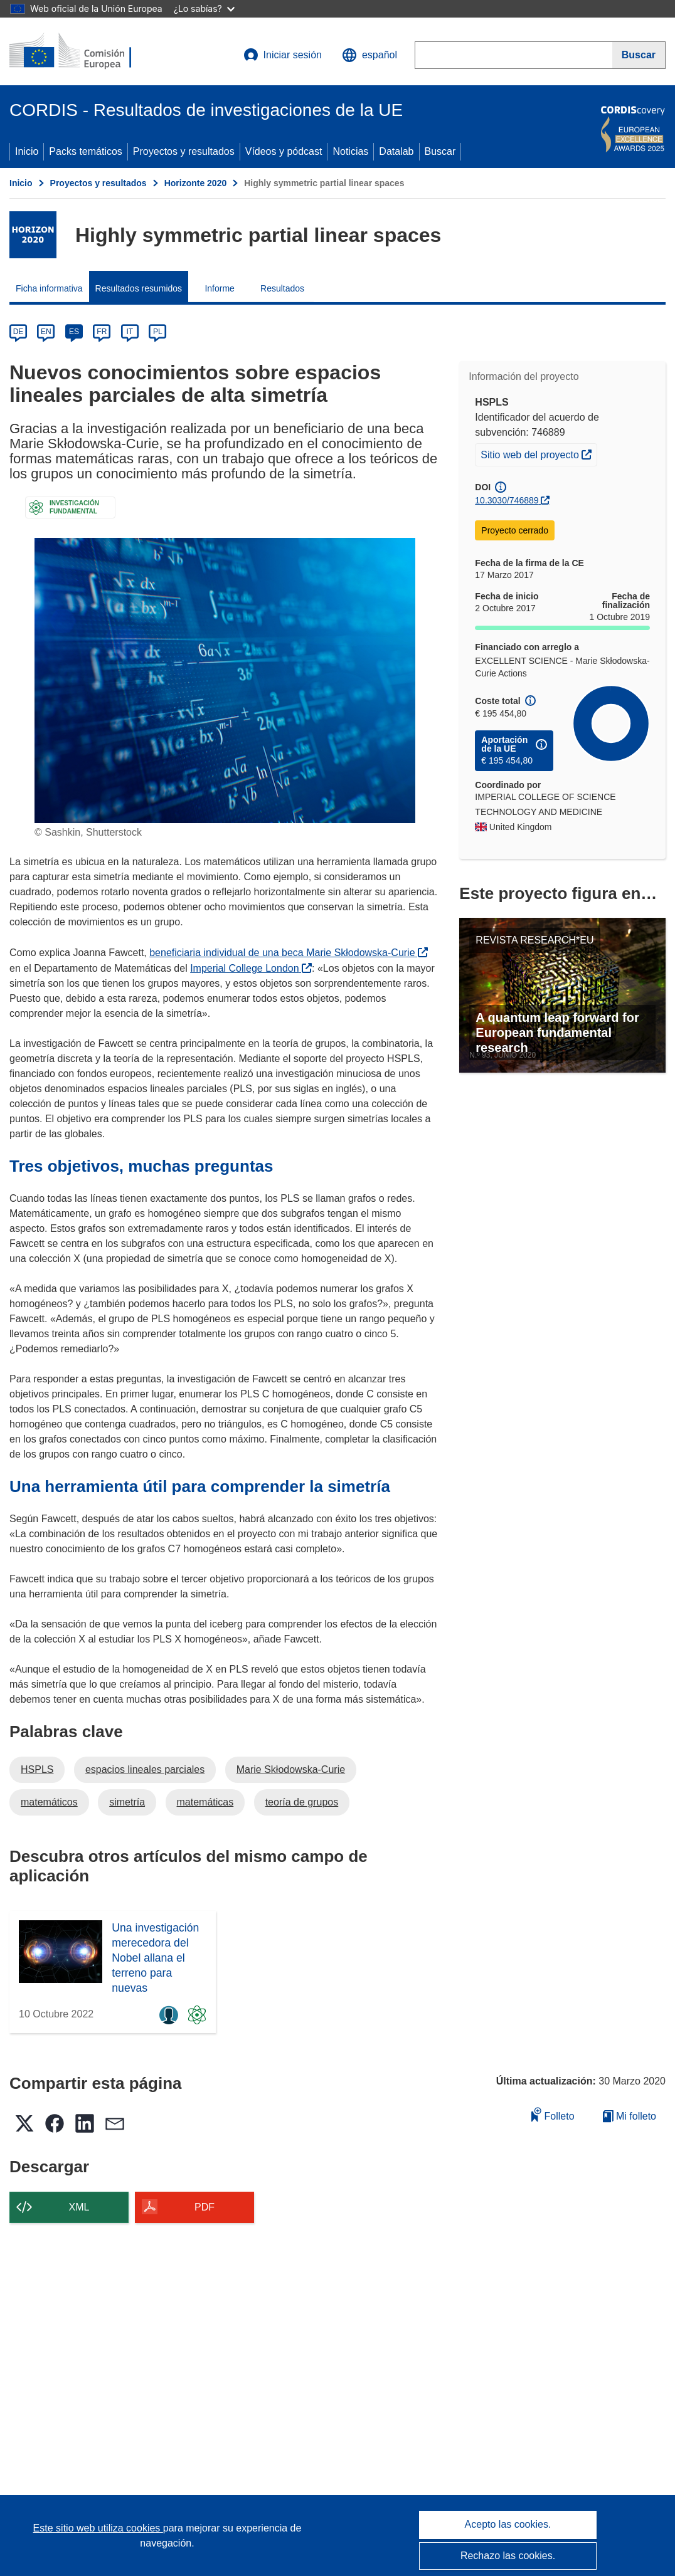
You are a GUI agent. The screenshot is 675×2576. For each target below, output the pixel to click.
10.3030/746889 (506, 500)
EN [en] (46, 331)
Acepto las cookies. (508, 2524)
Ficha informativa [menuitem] (49, 288)
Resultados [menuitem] (282, 288)
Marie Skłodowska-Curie (291, 1769)
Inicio (26, 151)
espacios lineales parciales (145, 1769)
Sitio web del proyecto (538, 453)
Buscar (440, 151)
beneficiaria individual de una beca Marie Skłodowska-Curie (288, 952)
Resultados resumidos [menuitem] (139, 288)
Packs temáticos (85, 151)
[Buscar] (639, 55)
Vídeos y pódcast (283, 151)
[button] (369, 55)
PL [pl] (157, 331)
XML (79, 2207)
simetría (127, 1802)
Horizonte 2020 (195, 183)
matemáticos (49, 1802)
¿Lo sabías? (204, 8)
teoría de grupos (302, 1802)
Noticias (350, 151)
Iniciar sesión (282, 55)
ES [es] (74, 331)
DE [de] (18, 331)
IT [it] (129, 331)
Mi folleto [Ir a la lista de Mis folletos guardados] (629, 2116)
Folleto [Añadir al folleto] (552, 2114)
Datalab (396, 151)
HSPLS (37, 1769)
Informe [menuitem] (219, 288)
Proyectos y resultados (184, 151)
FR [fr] (102, 331)
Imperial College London (251, 968)
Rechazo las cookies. (507, 2555)
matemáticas (205, 1802)
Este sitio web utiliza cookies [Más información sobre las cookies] (98, 2528)
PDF (204, 2207)
